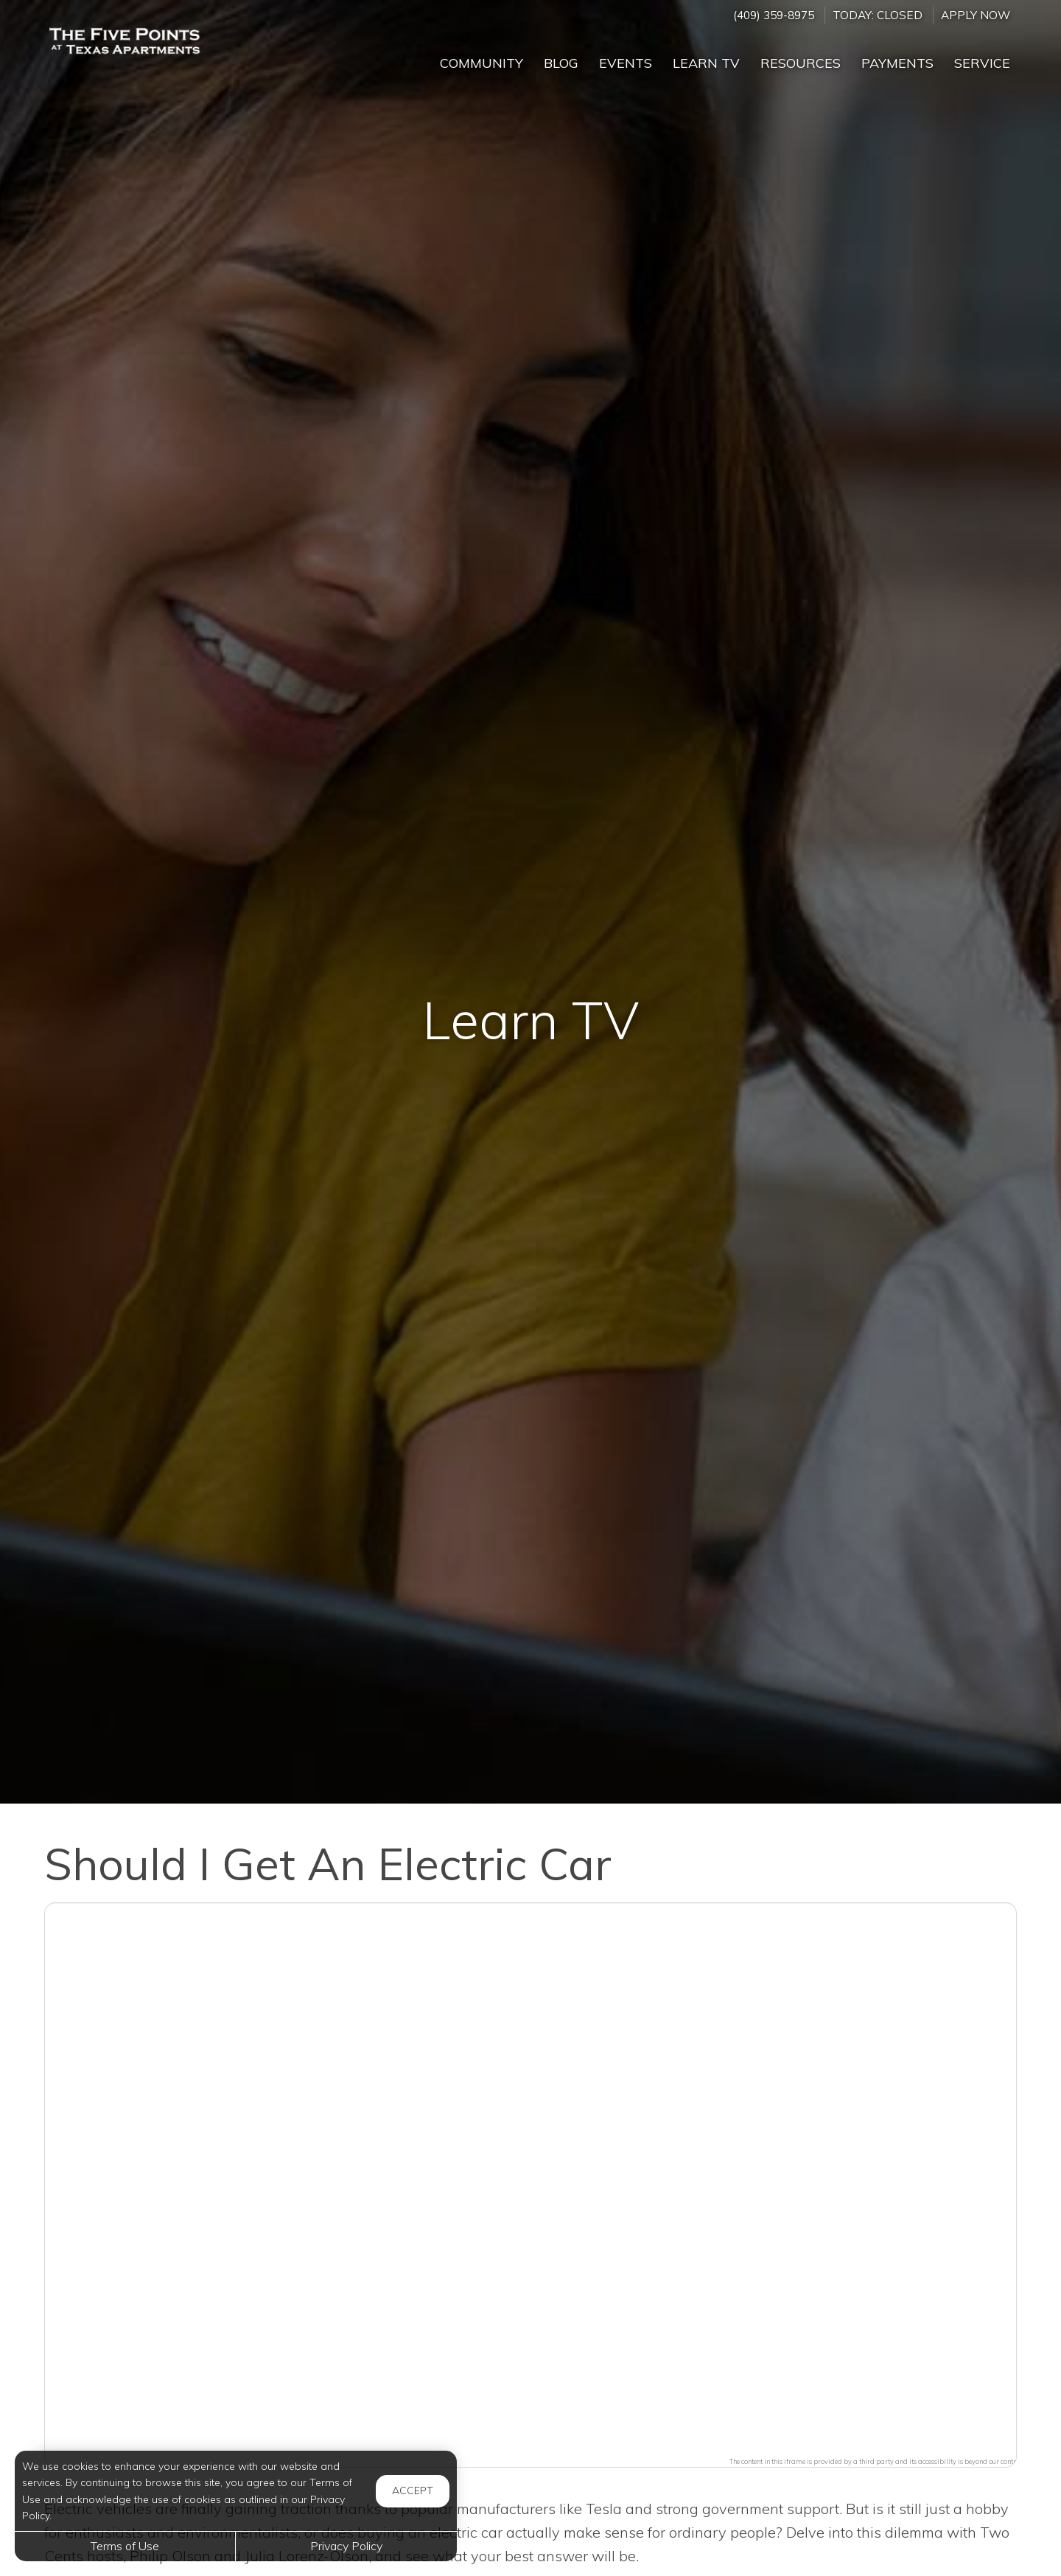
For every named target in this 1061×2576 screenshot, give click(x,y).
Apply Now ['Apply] (975, 15)
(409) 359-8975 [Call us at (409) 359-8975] (773, 15)
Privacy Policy (346, 2545)
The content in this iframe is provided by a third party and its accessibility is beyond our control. (876, 2461)
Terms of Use (125, 2545)
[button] (530, 2176)
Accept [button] (412, 2490)
